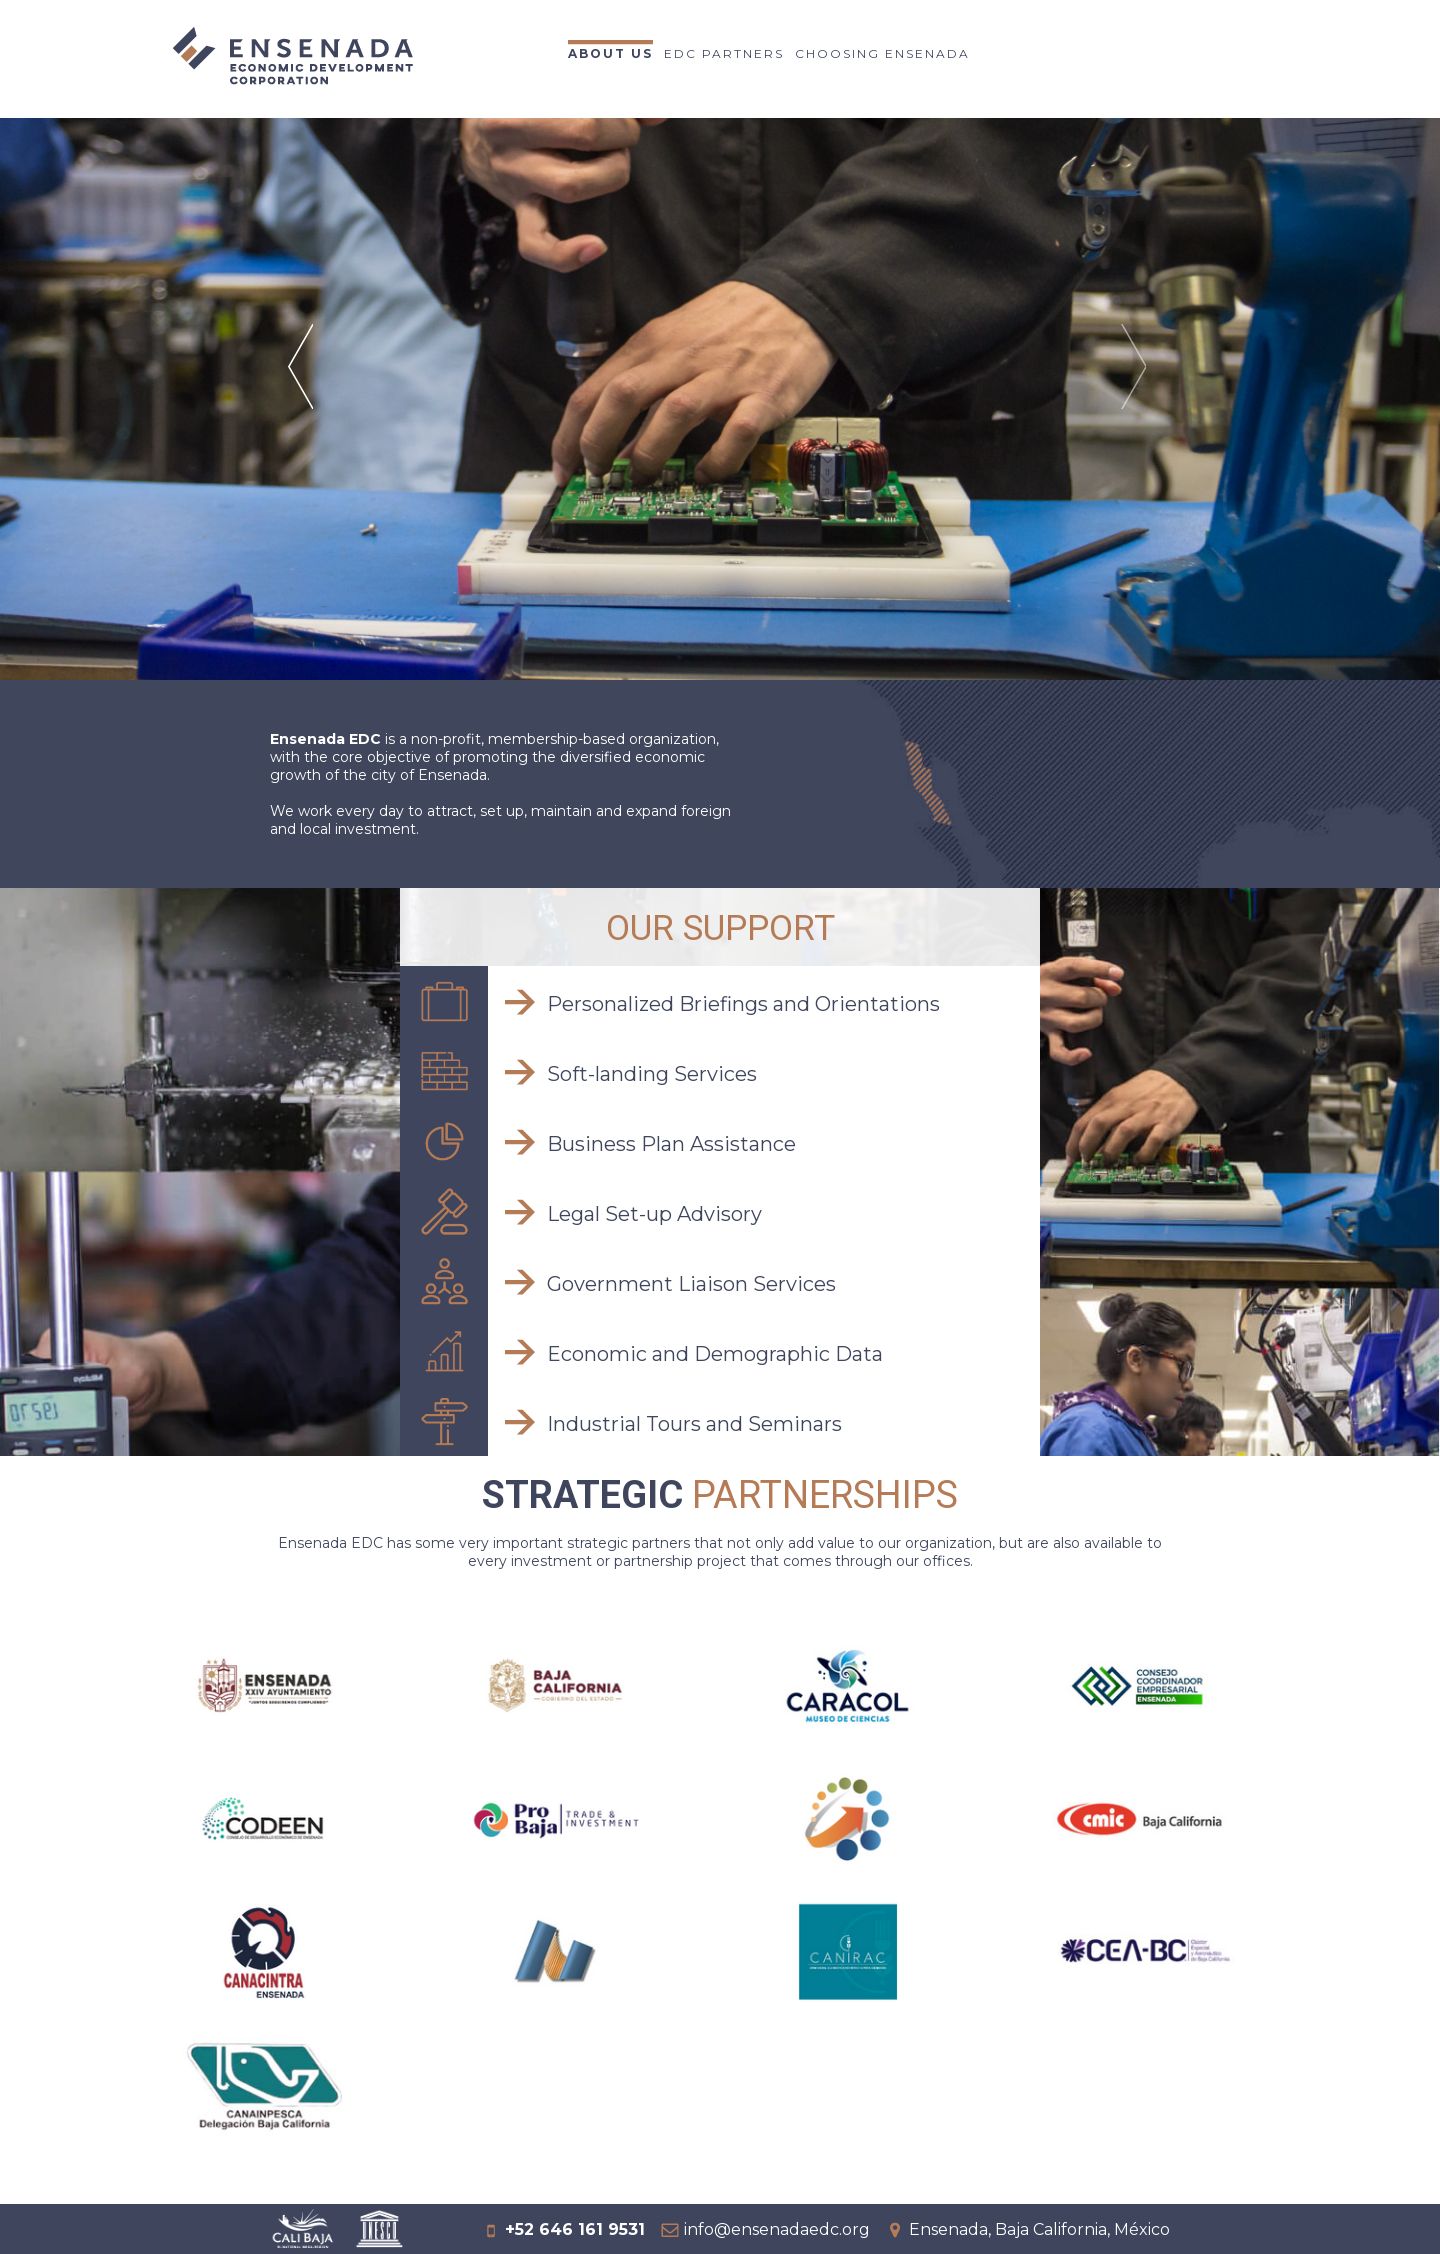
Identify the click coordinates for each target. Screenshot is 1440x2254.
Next (1136, 392)
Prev (303, 392)
